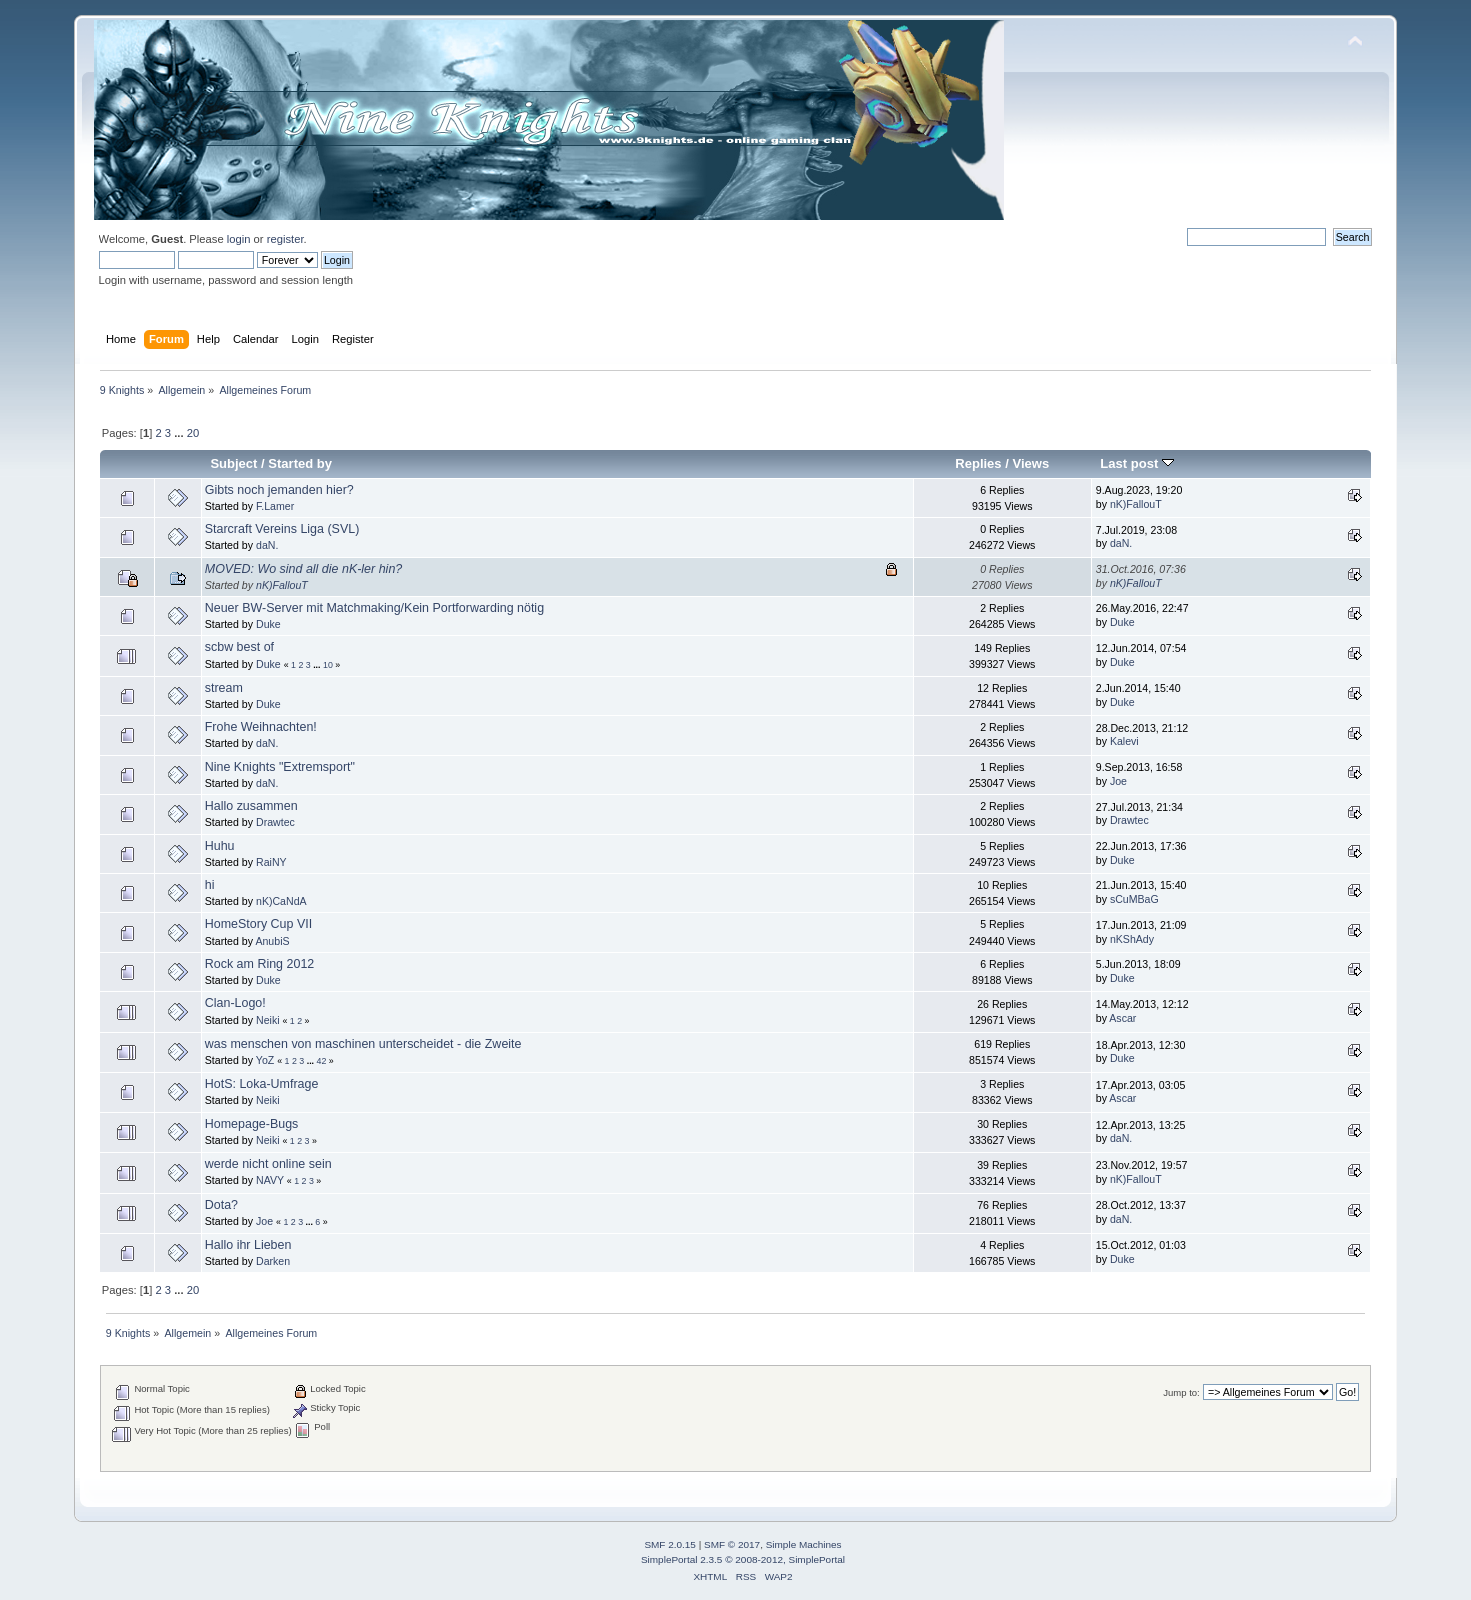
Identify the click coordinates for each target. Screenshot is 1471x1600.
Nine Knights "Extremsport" (280, 767)
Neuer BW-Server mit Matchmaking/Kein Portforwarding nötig (374, 608)
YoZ (265, 1060)
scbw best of (239, 647)
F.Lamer (275, 506)
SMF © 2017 (732, 1544)
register (285, 239)
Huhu (220, 846)
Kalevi (1124, 741)
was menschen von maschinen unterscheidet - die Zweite (363, 1044)
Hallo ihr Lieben (248, 1245)
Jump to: (1181, 1392)
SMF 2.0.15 (670, 1544)
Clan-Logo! (235, 1003)
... (180, 433)
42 (322, 1061)
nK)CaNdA (281, 901)
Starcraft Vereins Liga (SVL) (282, 529)
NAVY (270, 1180)
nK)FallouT (1136, 504)
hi (210, 885)
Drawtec (275, 822)
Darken (273, 1261)
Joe (1118, 781)
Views (1031, 463)
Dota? (221, 1205)
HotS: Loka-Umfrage (262, 1084)
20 (193, 433)
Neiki (268, 1020)
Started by (300, 463)
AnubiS (272, 941)
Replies (978, 463)
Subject (233, 463)
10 (328, 665)
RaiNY (271, 862)
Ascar (1122, 1018)
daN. (267, 545)
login (239, 239)
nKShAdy (1132, 939)
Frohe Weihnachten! (261, 727)
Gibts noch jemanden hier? (279, 490)
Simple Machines (804, 1544)
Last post (1137, 463)
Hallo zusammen (251, 806)
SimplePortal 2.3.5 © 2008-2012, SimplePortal (743, 1559)
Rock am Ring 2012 (260, 964)
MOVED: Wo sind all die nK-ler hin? (304, 569)
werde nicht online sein (268, 1164)
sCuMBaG (1134, 899)
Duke (268, 624)
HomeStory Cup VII (258, 924)
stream (224, 688)
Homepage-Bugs (252, 1124)
